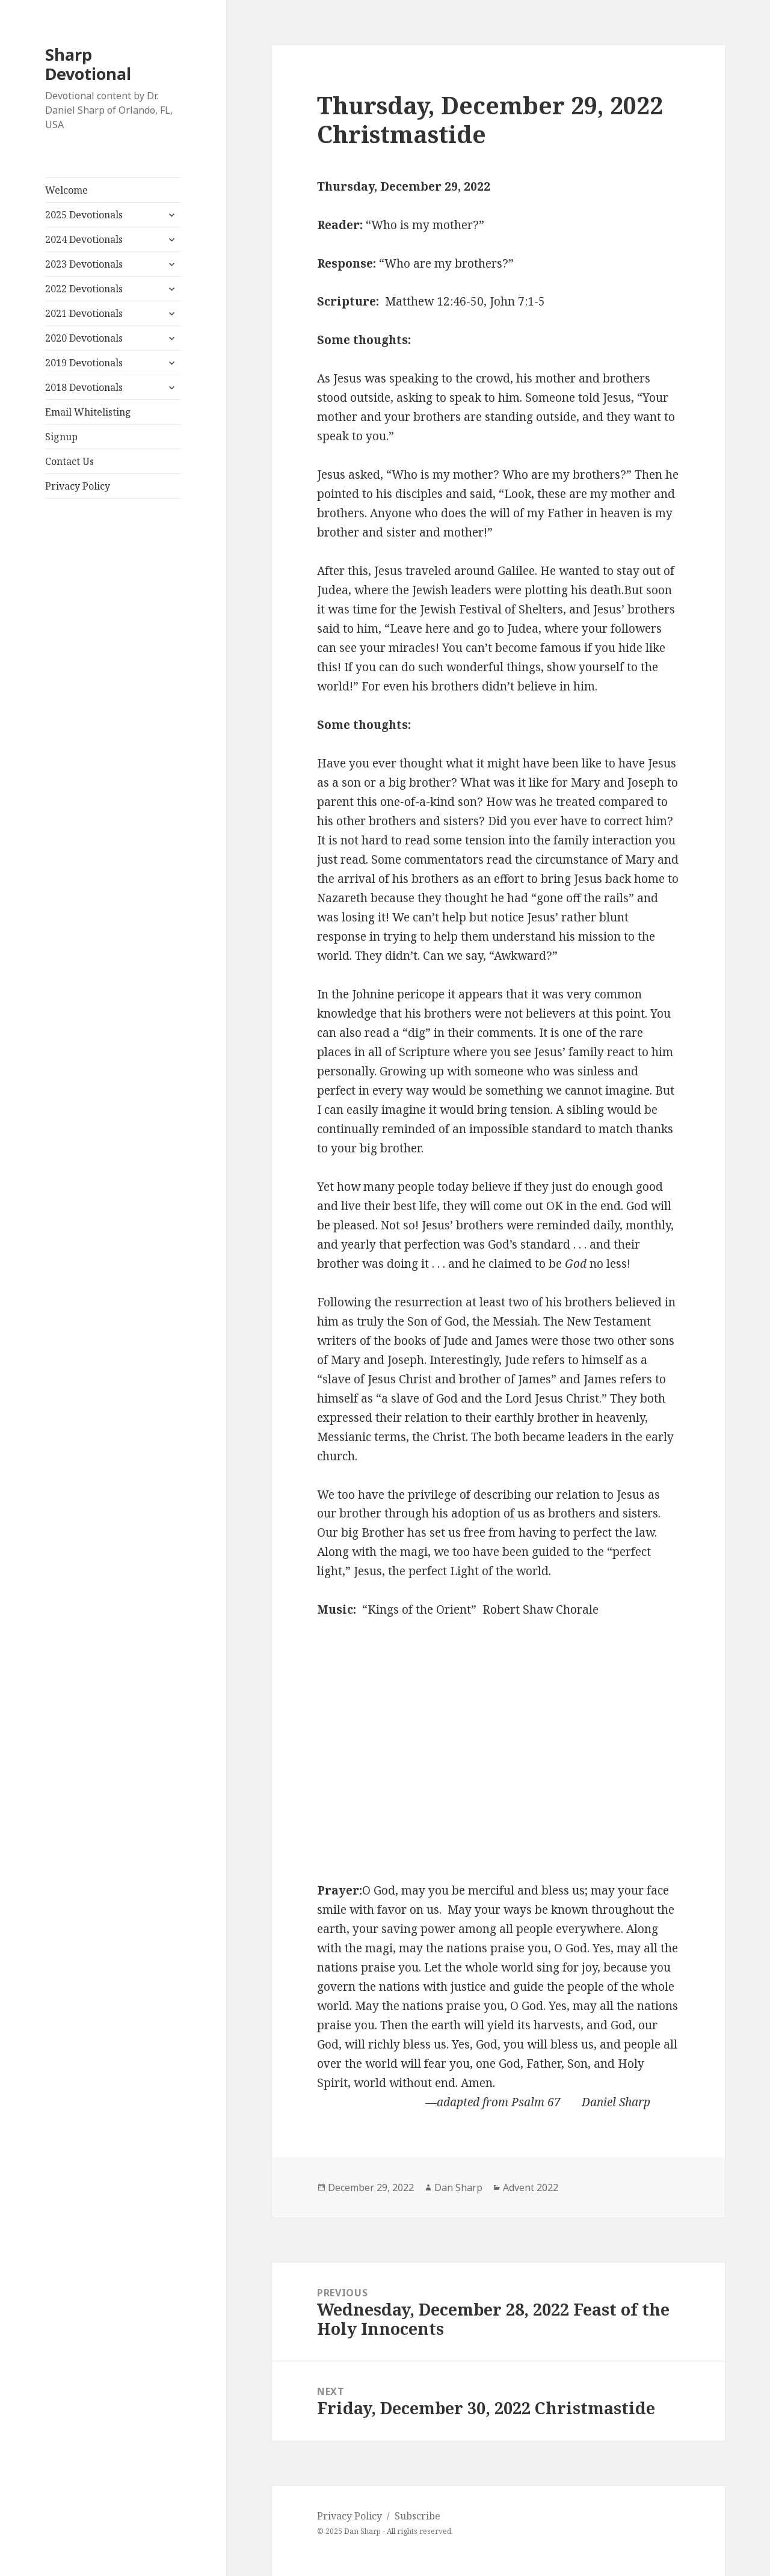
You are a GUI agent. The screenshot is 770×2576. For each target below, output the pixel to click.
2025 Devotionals (84, 214)
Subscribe (417, 2515)
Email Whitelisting (88, 412)
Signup (61, 436)
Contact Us (69, 461)
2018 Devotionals (84, 387)
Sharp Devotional (88, 64)
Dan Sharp (458, 2187)
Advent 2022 (530, 2187)
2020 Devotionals (84, 338)
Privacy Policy (77, 486)
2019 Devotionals (84, 362)
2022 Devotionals (84, 288)
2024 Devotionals (84, 239)
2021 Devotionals (84, 313)
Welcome (66, 190)
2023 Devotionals (84, 264)
